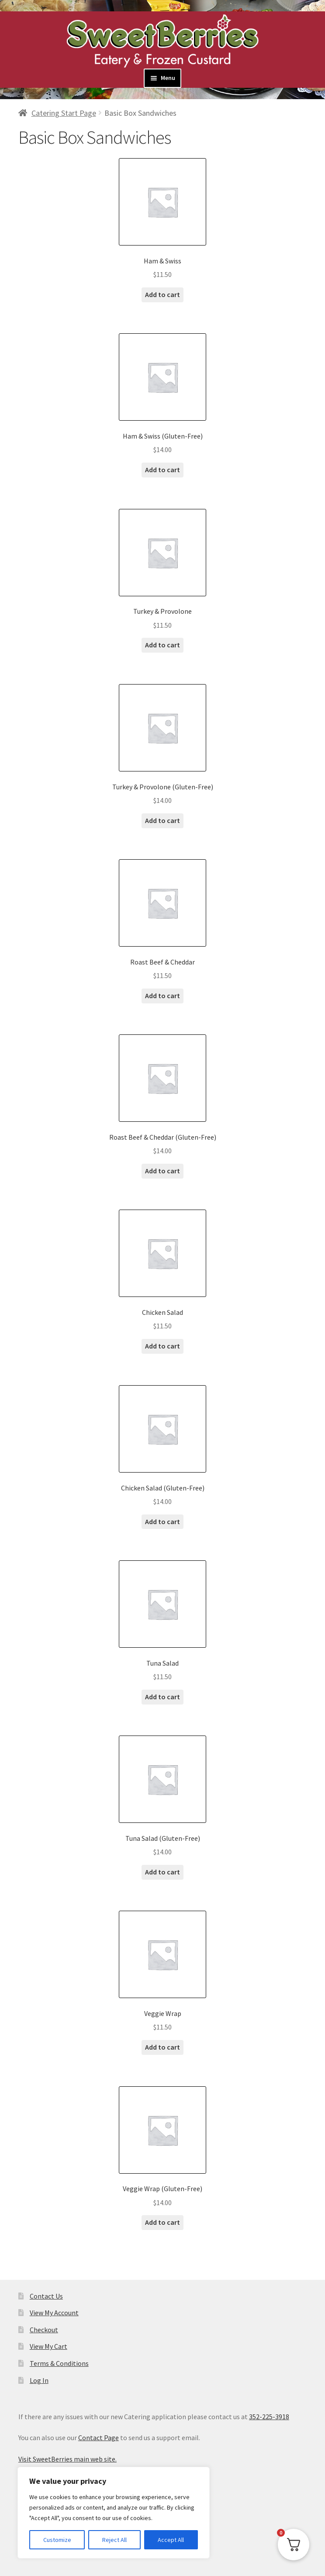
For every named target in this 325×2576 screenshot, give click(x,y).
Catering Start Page (63, 113)
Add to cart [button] (162, 294)
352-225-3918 (269, 2416)
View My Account (54, 2312)
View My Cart (48, 2346)
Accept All (171, 2540)
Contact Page (98, 2437)
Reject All (114, 2540)
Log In (39, 2380)
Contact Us (46, 2296)
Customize (57, 2540)
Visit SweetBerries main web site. (67, 2459)
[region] (113, 2513)
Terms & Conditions (59, 2363)
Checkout (44, 2329)
